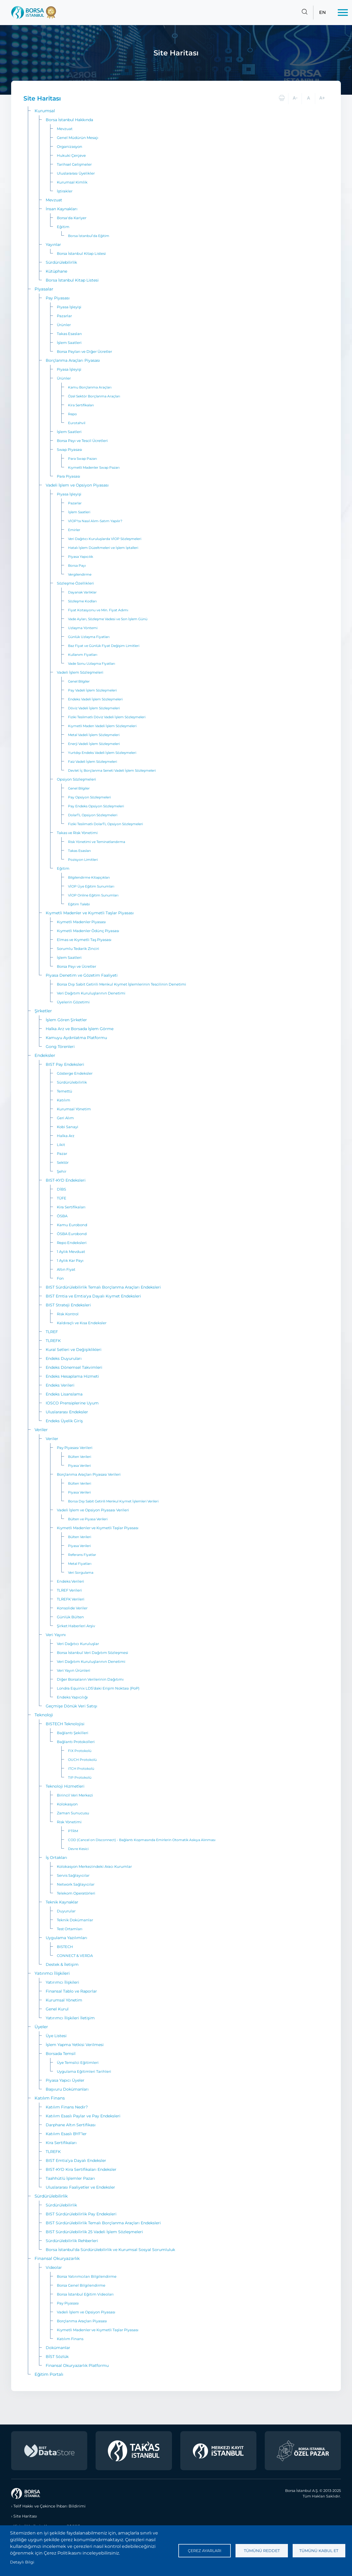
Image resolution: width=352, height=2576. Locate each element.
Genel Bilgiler (79, 681)
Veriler (41, 1429)
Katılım (63, 1100)
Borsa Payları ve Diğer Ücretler (84, 351)
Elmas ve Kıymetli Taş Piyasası (84, 939)
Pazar (62, 1153)
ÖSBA (62, 1216)
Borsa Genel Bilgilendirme (81, 2285)
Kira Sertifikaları (81, 405)
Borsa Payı (77, 565)
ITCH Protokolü (81, 1768)
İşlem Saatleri (69, 342)
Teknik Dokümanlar (75, 1920)
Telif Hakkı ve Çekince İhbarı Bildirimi (49, 2506)
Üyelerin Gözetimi (73, 1002)
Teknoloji (44, 1714)
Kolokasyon (67, 1804)
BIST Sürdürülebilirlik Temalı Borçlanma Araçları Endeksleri (103, 1287)
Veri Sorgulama (80, 1572)
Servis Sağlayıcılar (73, 1875)
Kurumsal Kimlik (72, 182)
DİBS (61, 1189)
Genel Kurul (57, 2009)
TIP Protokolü (79, 1777)
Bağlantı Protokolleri (76, 1741)
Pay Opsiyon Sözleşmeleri (89, 797)
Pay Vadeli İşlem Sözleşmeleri (92, 690)
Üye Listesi (56, 2035)
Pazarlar (64, 316)
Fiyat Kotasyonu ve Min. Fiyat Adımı (98, 610)
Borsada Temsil (61, 2053)
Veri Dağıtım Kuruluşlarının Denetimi (91, 993)
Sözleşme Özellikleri (75, 583)
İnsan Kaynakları (61, 208)
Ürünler (64, 324)
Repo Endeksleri (72, 1242)
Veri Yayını (56, 1634)
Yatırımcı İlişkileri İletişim (70, 2017)
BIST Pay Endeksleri (65, 1064)
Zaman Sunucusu (73, 1813)
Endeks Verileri (60, 1385)
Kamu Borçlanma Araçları (89, 387)
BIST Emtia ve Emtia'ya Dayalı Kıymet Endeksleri (93, 1296)
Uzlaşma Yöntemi (83, 628)
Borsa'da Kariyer (71, 218)
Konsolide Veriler (72, 1608)
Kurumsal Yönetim (74, 1109)
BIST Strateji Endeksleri (68, 1304)
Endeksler (45, 1055)
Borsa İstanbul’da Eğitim (88, 236)
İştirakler (64, 191)
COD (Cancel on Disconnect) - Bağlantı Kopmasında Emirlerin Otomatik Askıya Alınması (141, 1840)
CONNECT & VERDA (75, 1955)
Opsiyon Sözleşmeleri (76, 779)
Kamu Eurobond (72, 1225)
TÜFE (61, 1198)
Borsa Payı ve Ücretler (76, 966)
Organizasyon (69, 146)
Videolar (54, 2267)
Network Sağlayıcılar (75, 1884)
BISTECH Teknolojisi (65, 1723)
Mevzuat (64, 128)
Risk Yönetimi (69, 1822)
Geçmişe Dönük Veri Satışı (71, 1706)
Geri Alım (65, 1118)
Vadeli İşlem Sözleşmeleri (80, 672)
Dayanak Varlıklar (82, 592)
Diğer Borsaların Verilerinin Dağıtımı (90, 1679)
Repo (72, 414)
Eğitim (63, 226)
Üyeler (41, 2026)
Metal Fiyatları (79, 1563)
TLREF (52, 1331)
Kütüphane (56, 271)
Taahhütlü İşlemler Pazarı (70, 2178)
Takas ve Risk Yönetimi (77, 832)
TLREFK (53, 1340)
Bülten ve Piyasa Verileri (88, 1519)
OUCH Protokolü (82, 1760)
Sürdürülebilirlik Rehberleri (72, 2240)
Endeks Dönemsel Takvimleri (74, 1367)
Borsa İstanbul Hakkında (69, 119)
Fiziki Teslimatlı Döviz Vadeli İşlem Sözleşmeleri (106, 717)
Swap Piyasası (69, 449)
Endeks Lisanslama (64, 1394)
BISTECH (65, 1946)
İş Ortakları (56, 1857)
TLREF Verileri (69, 1590)
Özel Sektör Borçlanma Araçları (94, 396)
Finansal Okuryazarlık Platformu (77, 2365)
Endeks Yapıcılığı (72, 1697)
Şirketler (43, 1010)
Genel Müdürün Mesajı (77, 137)
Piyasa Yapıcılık (80, 556)
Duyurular (66, 1911)
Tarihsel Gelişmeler (74, 164)
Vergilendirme (79, 574)
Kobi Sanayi (67, 1127)
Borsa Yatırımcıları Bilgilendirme (86, 2276)
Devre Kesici (78, 1849)
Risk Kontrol (68, 1314)
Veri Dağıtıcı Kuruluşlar (78, 1643)
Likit (61, 1144)
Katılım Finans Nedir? (67, 2107)
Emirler (74, 530)
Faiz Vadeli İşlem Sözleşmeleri (92, 761)
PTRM (73, 1831)
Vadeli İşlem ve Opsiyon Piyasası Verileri (93, 1510)
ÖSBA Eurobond (72, 1233)
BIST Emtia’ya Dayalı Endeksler (76, 2160)
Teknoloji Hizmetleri (65, 1786)
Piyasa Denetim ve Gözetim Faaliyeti (82, 975)
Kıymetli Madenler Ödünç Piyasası (88, 930)
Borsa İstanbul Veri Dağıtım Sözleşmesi (92, 1652)
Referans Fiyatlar (82, 1555)
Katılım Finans (50, 2098)
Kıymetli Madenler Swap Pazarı (94, 467)
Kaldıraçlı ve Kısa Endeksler (81, 1323)
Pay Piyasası (58, 297)
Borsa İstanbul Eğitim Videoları (85, 2294)
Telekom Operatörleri (76, 1893)
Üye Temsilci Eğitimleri (78, 2062)
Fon (60, 1278)
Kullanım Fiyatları (82, 654)
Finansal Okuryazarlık (57, 2258)
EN (322, 12)
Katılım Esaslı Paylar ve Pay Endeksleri (83, 2115)
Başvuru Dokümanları (67, 2089)
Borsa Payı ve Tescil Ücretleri (82, 440)
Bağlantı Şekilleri (72, 1733)
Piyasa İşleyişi (69, 307)
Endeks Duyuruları (64, 1358)
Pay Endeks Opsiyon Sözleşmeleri (96, 806)
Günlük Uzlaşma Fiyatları (89, 637)
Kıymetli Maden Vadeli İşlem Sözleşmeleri (102, 726)
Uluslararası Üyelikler (76, 173)
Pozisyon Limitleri (83, 859)
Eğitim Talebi (79, 904)
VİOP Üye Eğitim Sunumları (91, 886)
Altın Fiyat (66, 1269)
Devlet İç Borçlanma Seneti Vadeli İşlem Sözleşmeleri (112, 770)
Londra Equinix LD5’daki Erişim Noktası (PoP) (98, 1688)
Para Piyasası (68, 476)
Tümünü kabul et (318, 2550)
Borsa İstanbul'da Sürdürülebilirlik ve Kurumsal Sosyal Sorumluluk (110, 2249)
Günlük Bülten (70, 1617)
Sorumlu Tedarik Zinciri (78, 948)
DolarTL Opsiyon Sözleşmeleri (92, 815)
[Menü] (343, 12)
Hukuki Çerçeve (71, 155)
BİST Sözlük (57, 2356)
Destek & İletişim (62, 1964)
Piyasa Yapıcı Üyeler (65, 2080)
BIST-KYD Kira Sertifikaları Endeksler (81, 2169)
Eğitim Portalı (49, 2374)
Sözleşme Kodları (82, 601)
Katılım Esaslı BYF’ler (66, 2133)
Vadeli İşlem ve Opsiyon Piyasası (77, 485)
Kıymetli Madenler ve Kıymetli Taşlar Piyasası (90, 912)
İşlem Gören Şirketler (66, 1019)
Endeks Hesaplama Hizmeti (72, 1376)
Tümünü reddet (262, 2550)
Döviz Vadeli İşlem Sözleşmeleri (94, 708)
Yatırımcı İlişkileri (52, 1973)
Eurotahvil (76, 423)
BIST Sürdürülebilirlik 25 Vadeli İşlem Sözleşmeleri (94, 2231)
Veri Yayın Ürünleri (73, 1670)
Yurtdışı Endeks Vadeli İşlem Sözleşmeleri (102, 753)
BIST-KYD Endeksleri (66, 1180)
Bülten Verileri (79, 1457)
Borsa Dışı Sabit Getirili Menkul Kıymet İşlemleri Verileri (113, 1501)
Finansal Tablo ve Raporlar (71, 1991)
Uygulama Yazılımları (66, 1937)
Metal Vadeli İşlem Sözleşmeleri (94, 735)
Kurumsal (45, 110)
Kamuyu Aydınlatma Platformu (76, 1037)
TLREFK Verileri (70, 1599)
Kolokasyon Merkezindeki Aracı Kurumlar (94, 1866)
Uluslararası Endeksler (67, 1411)
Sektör (63, 1162)
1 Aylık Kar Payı (70, 1260)
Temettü (64, 1091)
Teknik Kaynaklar (62, 1902)
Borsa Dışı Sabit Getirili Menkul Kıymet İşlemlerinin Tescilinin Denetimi (121, 984)
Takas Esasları (69, 333)
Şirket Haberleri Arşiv (76, 1626)
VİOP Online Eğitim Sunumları (93, 895)
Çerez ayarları (204, 2550)
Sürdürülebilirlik (61, 262)
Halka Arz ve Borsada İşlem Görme (79, 1028)
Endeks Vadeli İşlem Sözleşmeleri (95, 699)
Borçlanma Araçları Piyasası (73, 360)
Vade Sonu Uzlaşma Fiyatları (91, 663)
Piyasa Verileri (79, 1465)
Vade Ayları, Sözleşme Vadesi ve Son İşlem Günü (107, 619)
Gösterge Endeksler (75, 1073)
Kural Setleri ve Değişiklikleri (73, 1349)
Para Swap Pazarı (82, 458)
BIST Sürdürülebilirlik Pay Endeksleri (81, 2213)
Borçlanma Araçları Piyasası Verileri (89, 1474)
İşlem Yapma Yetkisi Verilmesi (75, 2044)
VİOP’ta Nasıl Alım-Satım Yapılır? (95, 521)
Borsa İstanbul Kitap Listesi (81, 253)
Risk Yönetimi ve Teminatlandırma (96, 842)
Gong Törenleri (60, 1046)
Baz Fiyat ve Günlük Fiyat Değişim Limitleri (103, 646)
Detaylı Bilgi (22, 2562)
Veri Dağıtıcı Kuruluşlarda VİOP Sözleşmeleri (104, 539)
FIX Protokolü (79, 1751)
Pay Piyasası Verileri (75, 1447)
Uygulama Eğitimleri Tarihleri (84, 2071)
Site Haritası (25, 2516)
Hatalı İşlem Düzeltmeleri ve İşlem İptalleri (103, 548)
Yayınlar (53, 244)
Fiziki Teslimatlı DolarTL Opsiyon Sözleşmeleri (105, 824)
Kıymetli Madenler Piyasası (81, 922)
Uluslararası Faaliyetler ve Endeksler (80, 2187)
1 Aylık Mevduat (71, 1251)
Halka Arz (65, 1135)
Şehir (61, 1171)
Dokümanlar (58, 2347)
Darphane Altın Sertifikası (71, 2124)
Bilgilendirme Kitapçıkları (89, 877)
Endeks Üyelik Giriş (64, 1420)
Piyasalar (44, 289)
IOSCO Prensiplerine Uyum (72, 1403)
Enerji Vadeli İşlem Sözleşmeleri (94, 744)
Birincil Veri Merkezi (75, 1795)
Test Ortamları (69, 1929)
